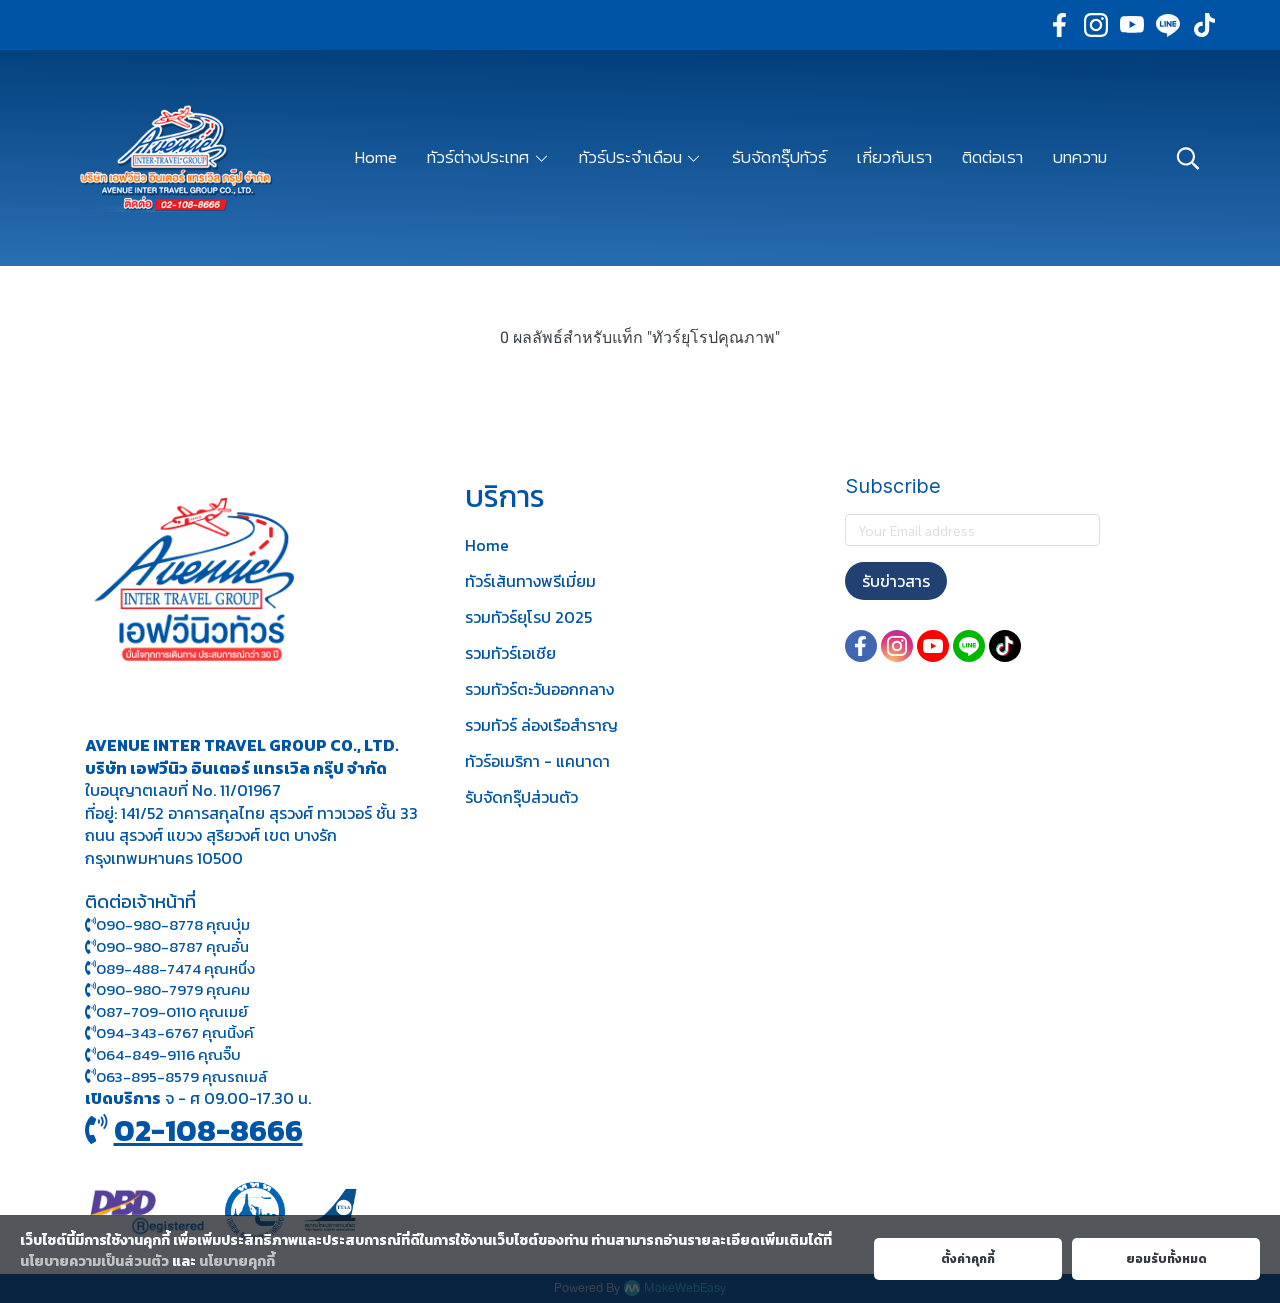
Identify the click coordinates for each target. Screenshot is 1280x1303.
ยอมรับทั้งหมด (1166, 1259)
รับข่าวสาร (896, 581)
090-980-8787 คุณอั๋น (172, 946)
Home (487, 545)
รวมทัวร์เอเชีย (510, 653)
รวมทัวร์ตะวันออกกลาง (539, 689)
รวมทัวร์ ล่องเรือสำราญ (541, 725)
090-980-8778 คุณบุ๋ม (167, 924)
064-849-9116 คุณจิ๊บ (163, 1054)
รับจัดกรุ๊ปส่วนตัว (521, 797)
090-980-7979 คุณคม (173, 989)
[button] (1188, 158)
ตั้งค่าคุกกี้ (968, 1259)
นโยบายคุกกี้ (237, 1261)
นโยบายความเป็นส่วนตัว (94, 1261)
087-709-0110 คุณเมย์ (172, 1011)
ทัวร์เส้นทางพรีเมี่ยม (530, 581)
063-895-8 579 (147, 1076)
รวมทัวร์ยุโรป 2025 (528, 617)
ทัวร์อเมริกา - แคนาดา (537, 761)
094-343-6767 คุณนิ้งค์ (169, 1032)
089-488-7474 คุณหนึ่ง (170, 968)
